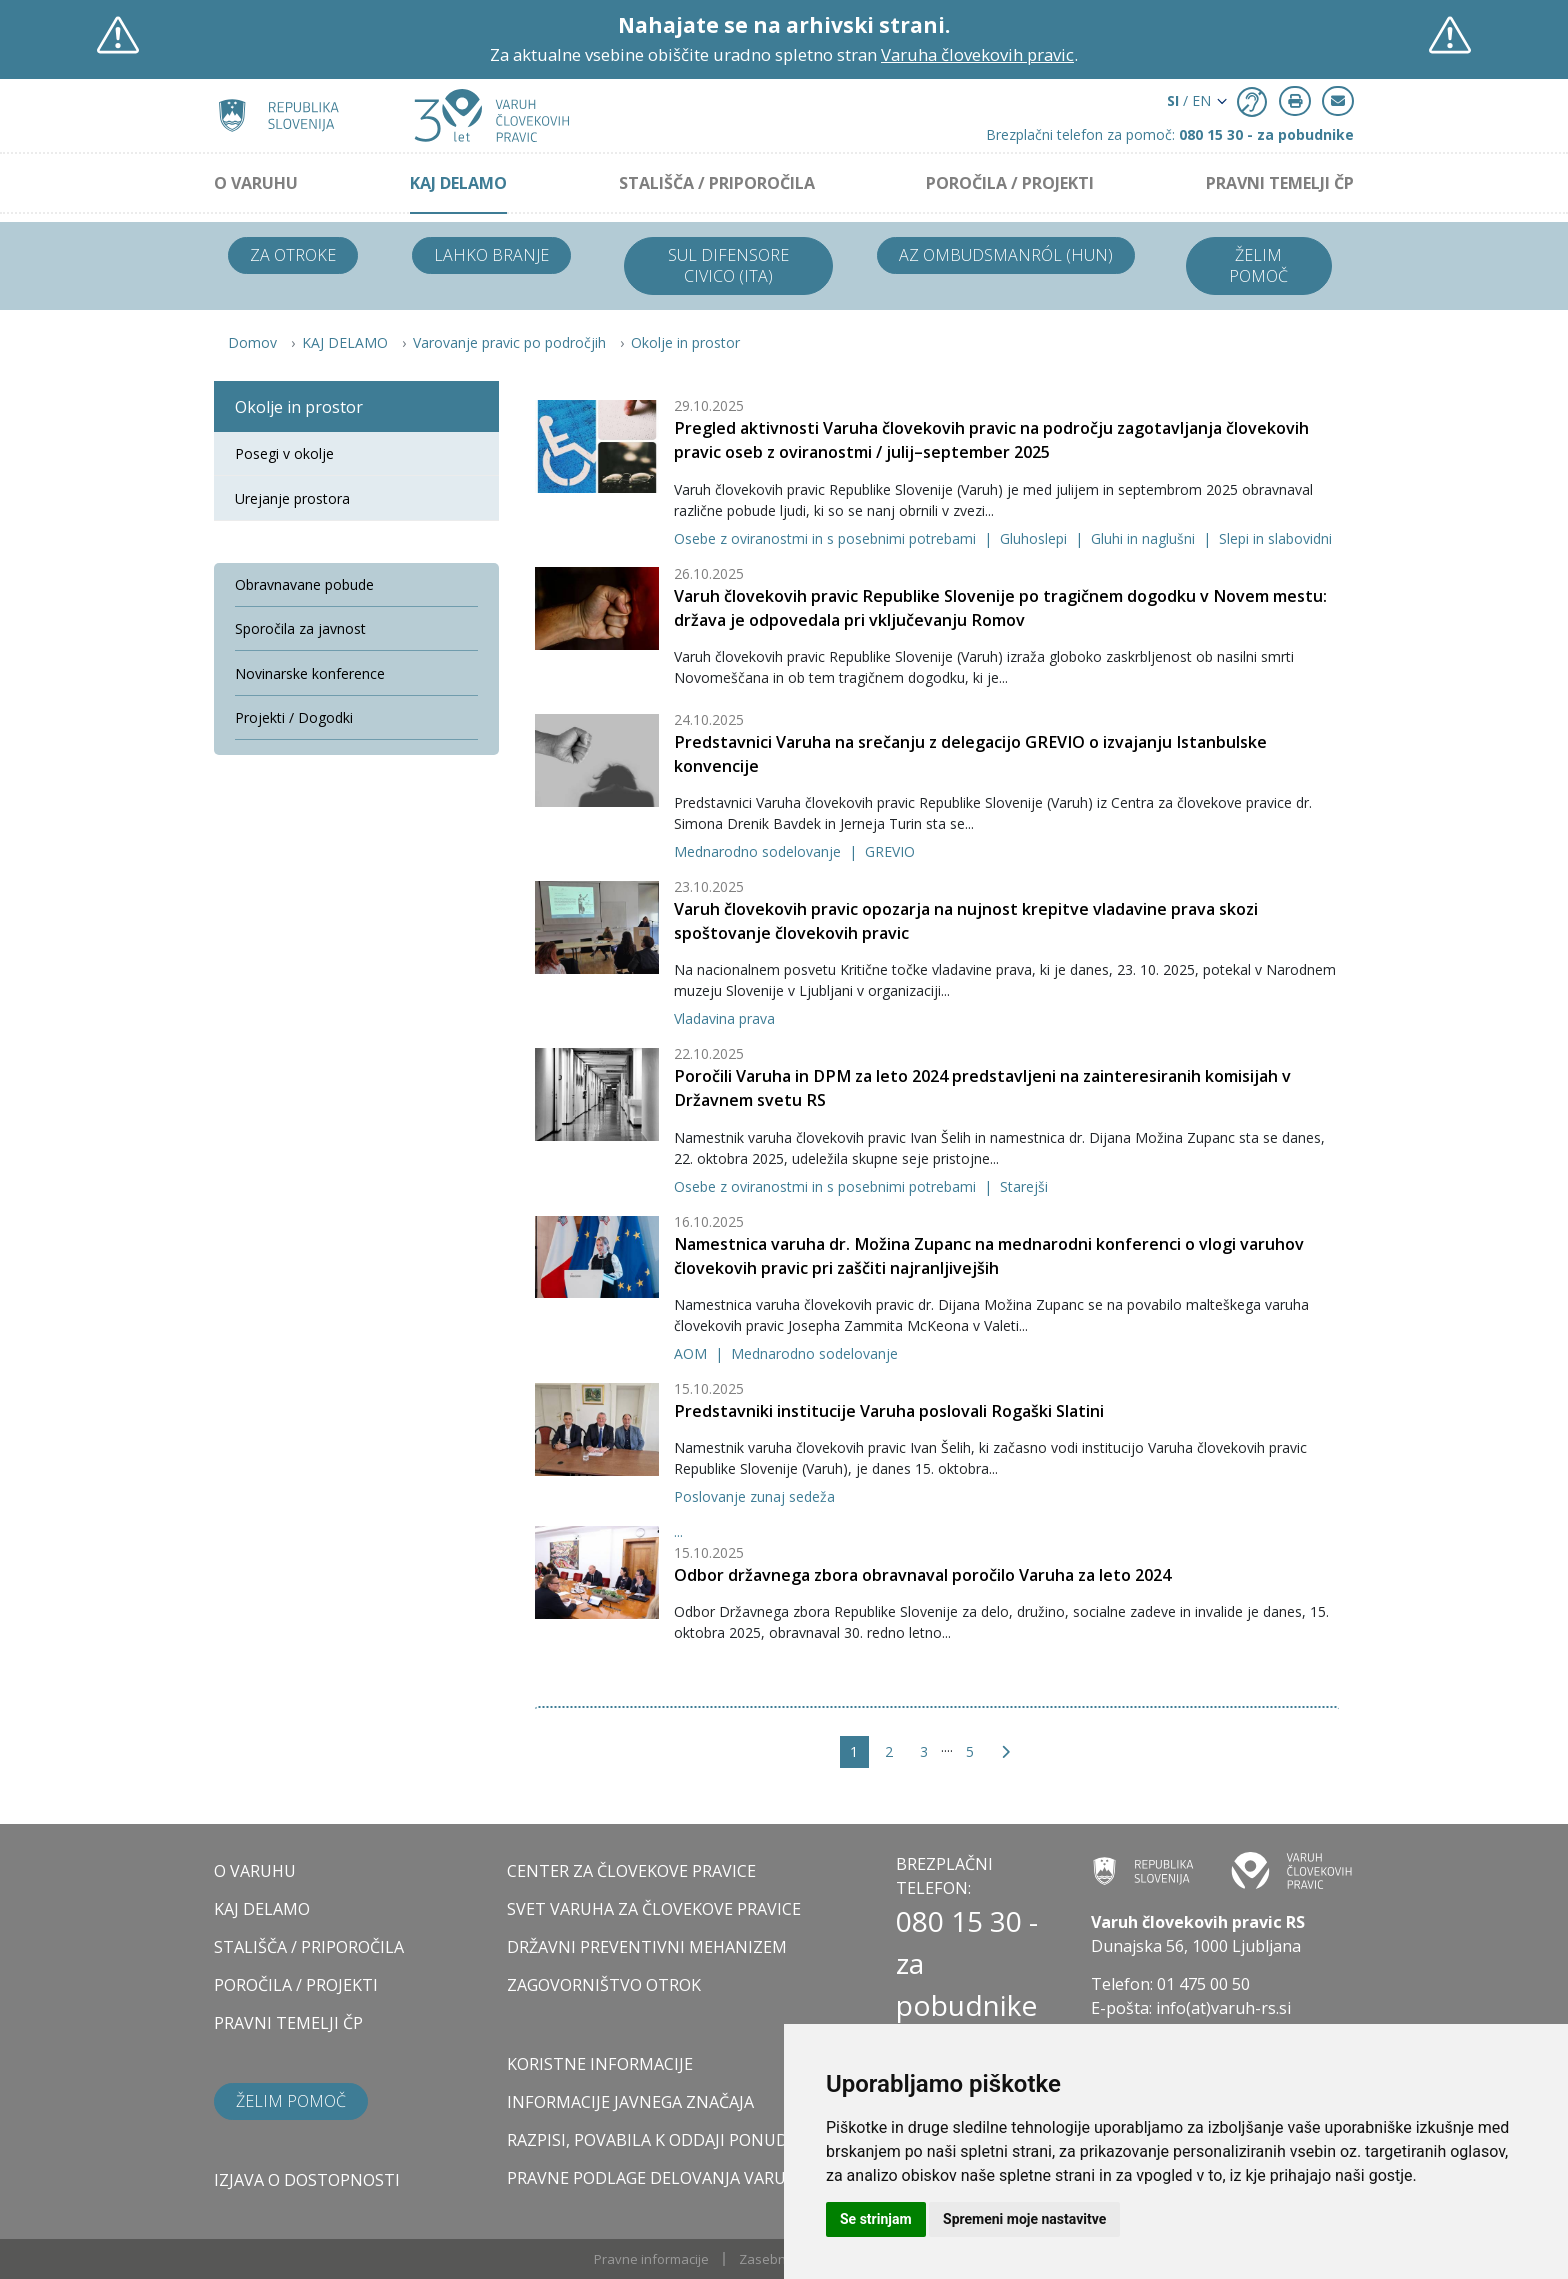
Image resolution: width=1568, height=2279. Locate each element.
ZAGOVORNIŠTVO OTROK (604, 1985)
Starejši (1024, 1186)
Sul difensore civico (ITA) (728, 265)
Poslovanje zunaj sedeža (754, 1496)
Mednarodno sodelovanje (759, 851)
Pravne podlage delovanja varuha (657, 2178)
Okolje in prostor (685, 342)
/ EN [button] (1189, 100)
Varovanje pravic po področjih (509, 342)
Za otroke (293, 255)
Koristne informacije (600, 2064)
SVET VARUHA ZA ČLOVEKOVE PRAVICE (654, 1909)
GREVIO (890, 851)
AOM (692, 1353)
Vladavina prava (724, 1018)
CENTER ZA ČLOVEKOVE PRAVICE (631, 1871)
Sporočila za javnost (300, 628)
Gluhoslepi (1035, 538)
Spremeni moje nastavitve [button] (1024, 2219)
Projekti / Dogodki (294, 717)
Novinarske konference (310, 673)
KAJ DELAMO (458, 183)
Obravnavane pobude (304, 584)
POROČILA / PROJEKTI (1010, 183)
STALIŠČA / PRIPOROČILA (717, 183)
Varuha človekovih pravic (977, 54)
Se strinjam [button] (876, 2219)
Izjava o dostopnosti (307, 2180)
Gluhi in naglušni (1145, 538)
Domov (252, 342)
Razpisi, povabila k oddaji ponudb (653, 2140)
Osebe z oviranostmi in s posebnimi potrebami (827, 538)
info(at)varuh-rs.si (1223, 2008)
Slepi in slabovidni (1275, 538)
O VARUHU (256, 183)
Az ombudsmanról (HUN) (1006, 255)
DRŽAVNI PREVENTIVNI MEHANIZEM (647, 1947)
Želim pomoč (1258, 265)
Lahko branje (491, 255)
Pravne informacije (651, 2259)
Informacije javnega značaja (630, 2102)
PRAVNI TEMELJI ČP (1280, 183)
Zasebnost (772, 2259)
